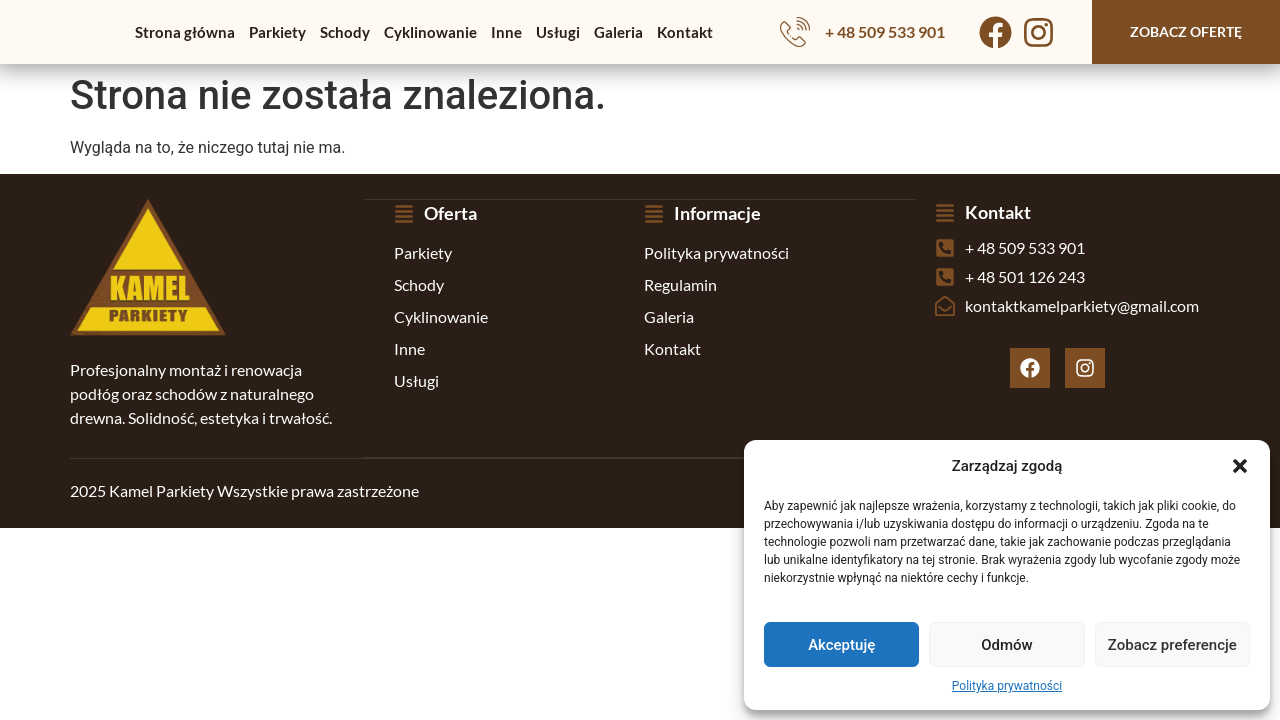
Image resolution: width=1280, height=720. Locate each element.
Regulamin (680, 283)
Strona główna (185, 32)
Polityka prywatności (1007, 686)
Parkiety (277, 32)
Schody (345, 32)
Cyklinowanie (430, 32)
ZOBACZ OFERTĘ (1186, 31)
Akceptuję (841, 645)
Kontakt (685, 32)
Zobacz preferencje (1172, 645)
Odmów (1007, 645)
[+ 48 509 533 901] (795, 32)
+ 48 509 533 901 (885, 31)
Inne (506, 32)
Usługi (558, 32)
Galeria (618, 32)
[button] (1240, 466)
